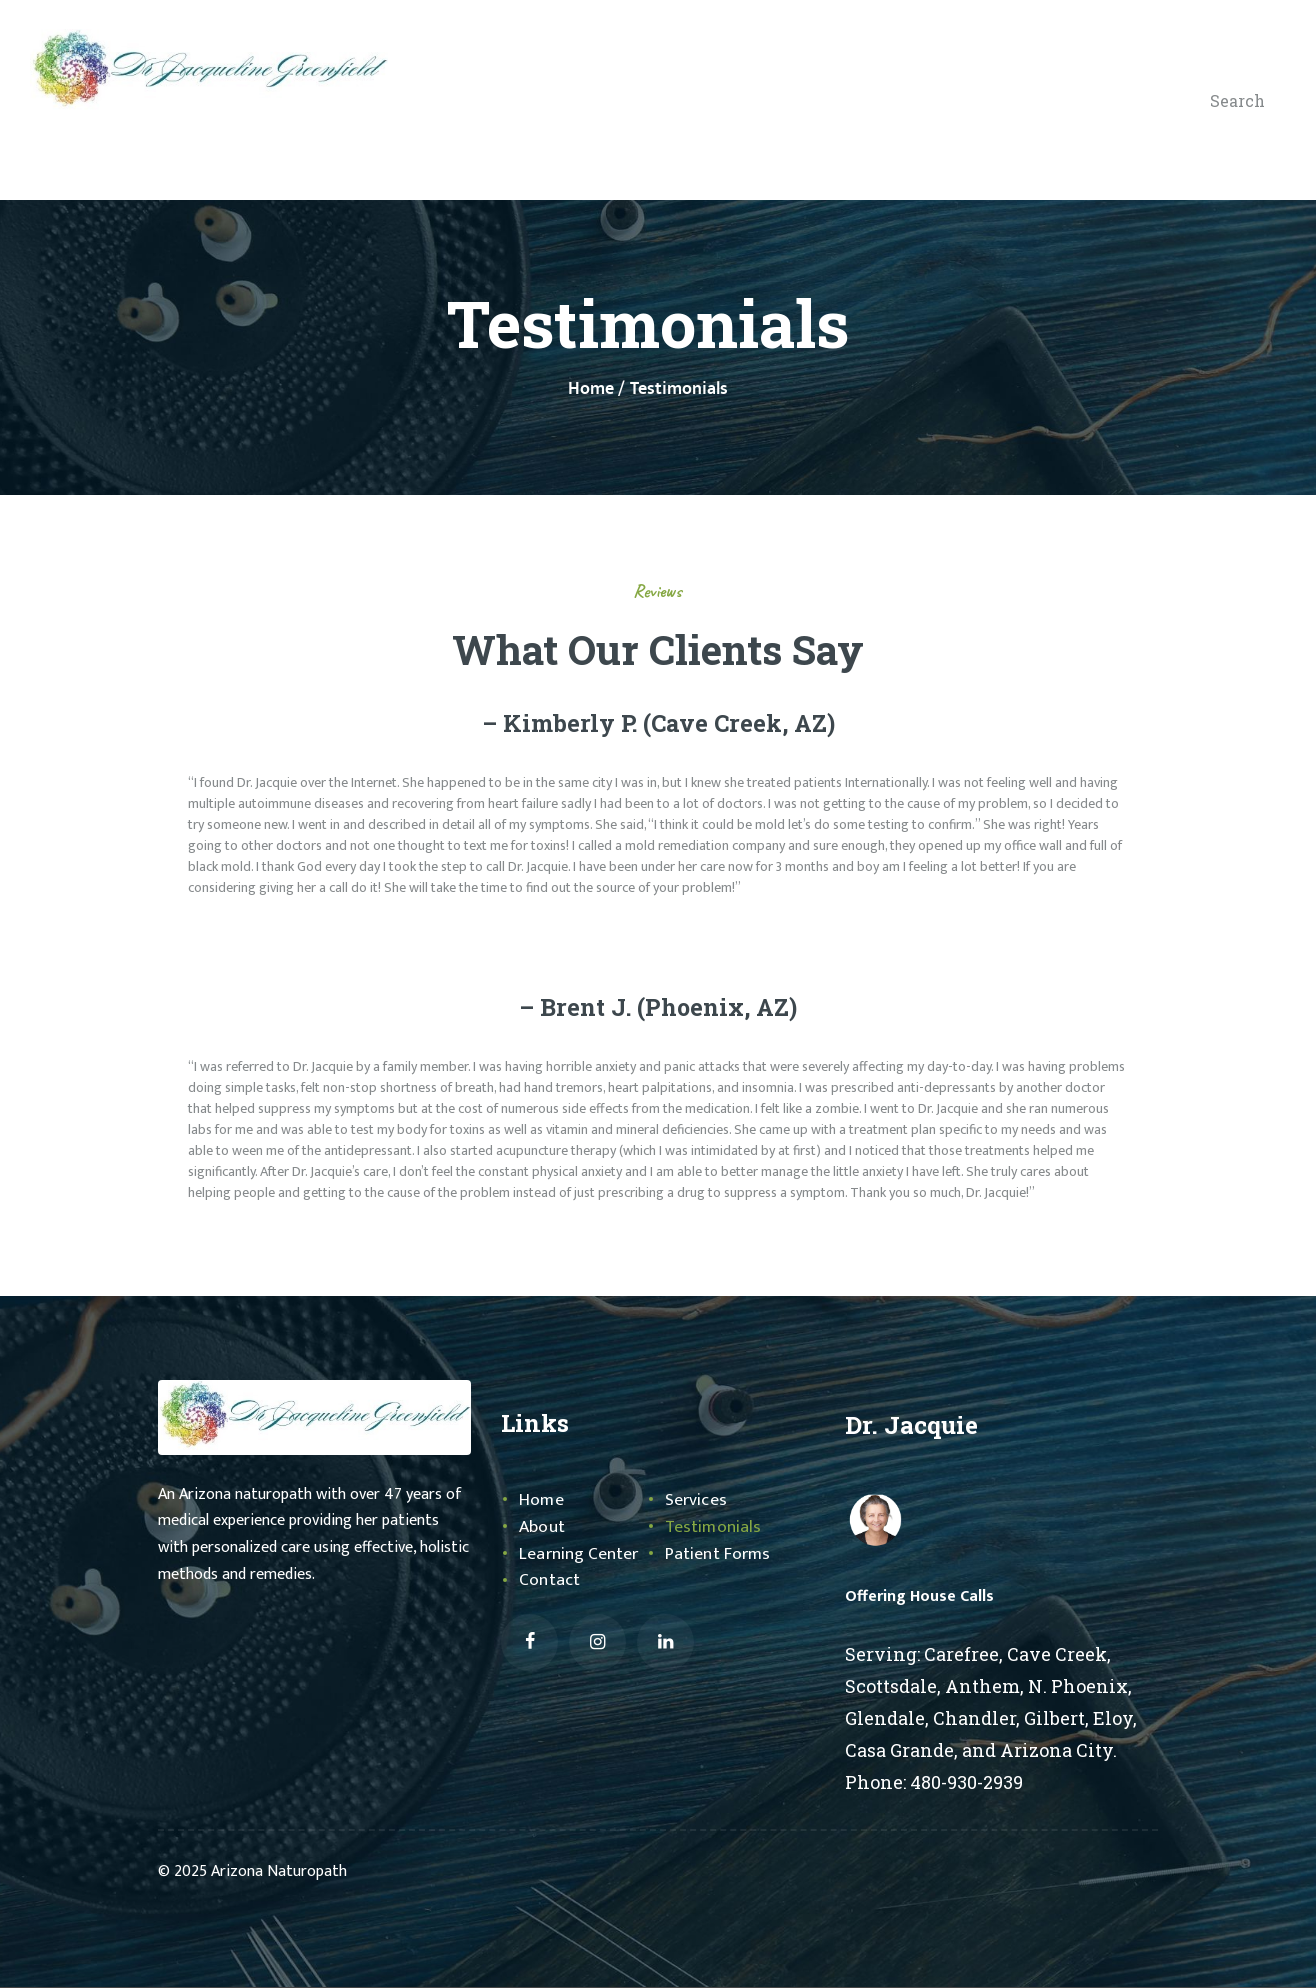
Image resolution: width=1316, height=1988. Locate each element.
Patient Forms (718, 1554)
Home (591, 389)
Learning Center (579, 1554)
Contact (549, 1580)
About (542, 1527)
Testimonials (713, 1527)
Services (696, 1500)
